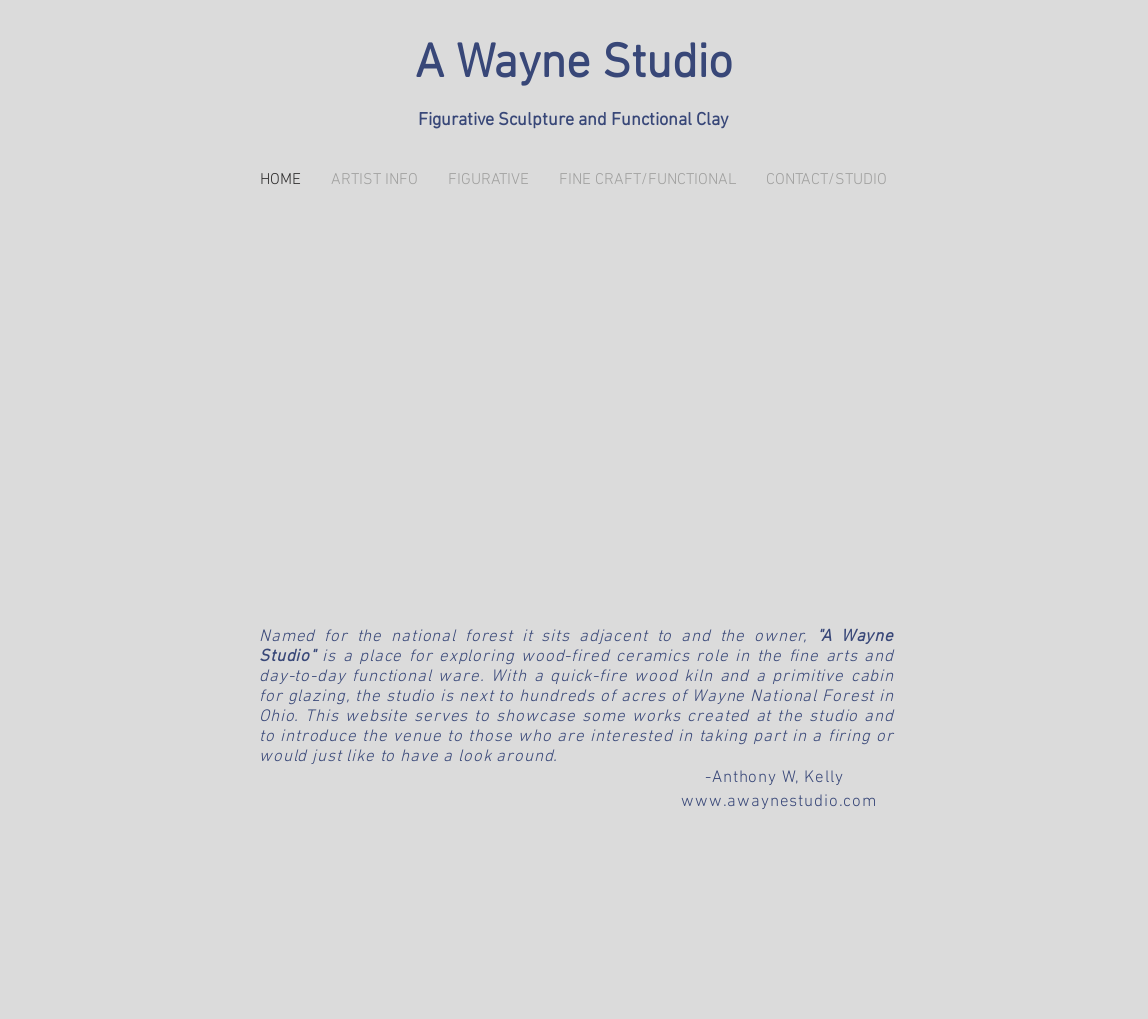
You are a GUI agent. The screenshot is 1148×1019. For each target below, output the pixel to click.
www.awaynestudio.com (779, 802)
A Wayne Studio (573, 65)
